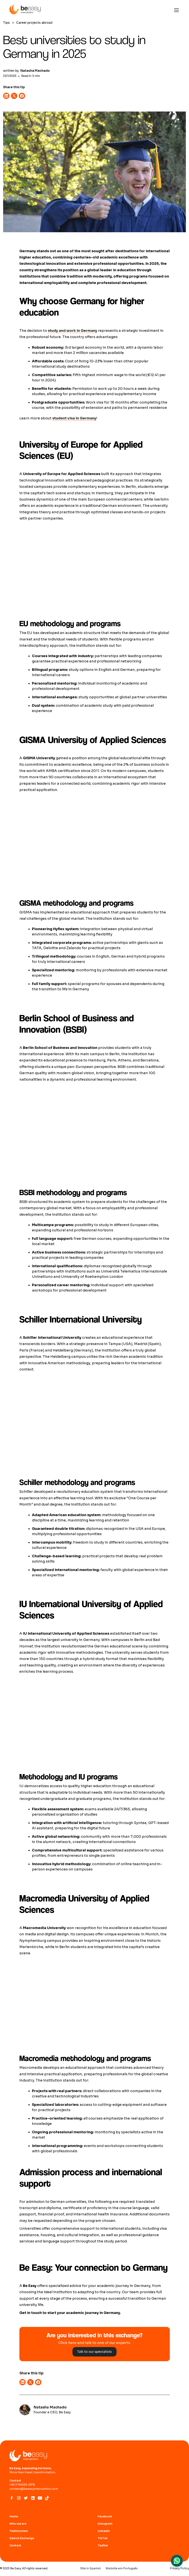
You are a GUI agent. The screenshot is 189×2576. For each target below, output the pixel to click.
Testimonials (18, 2531)
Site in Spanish (90, 2568)
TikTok (103, 2538)
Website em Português (122, 2568)
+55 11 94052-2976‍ (22, 2484)
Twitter (103, 2545)
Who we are (17, 2523)
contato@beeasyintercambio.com (33, 2489)
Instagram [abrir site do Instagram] (105, 2523)
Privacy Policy (179, 2568)
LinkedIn (104, 2531)
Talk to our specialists (94, 2352)
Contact (15, 2545)
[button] (176, 10)
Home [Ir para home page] (13, 2516)
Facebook (105, 2516)
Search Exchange (21, 2538)
